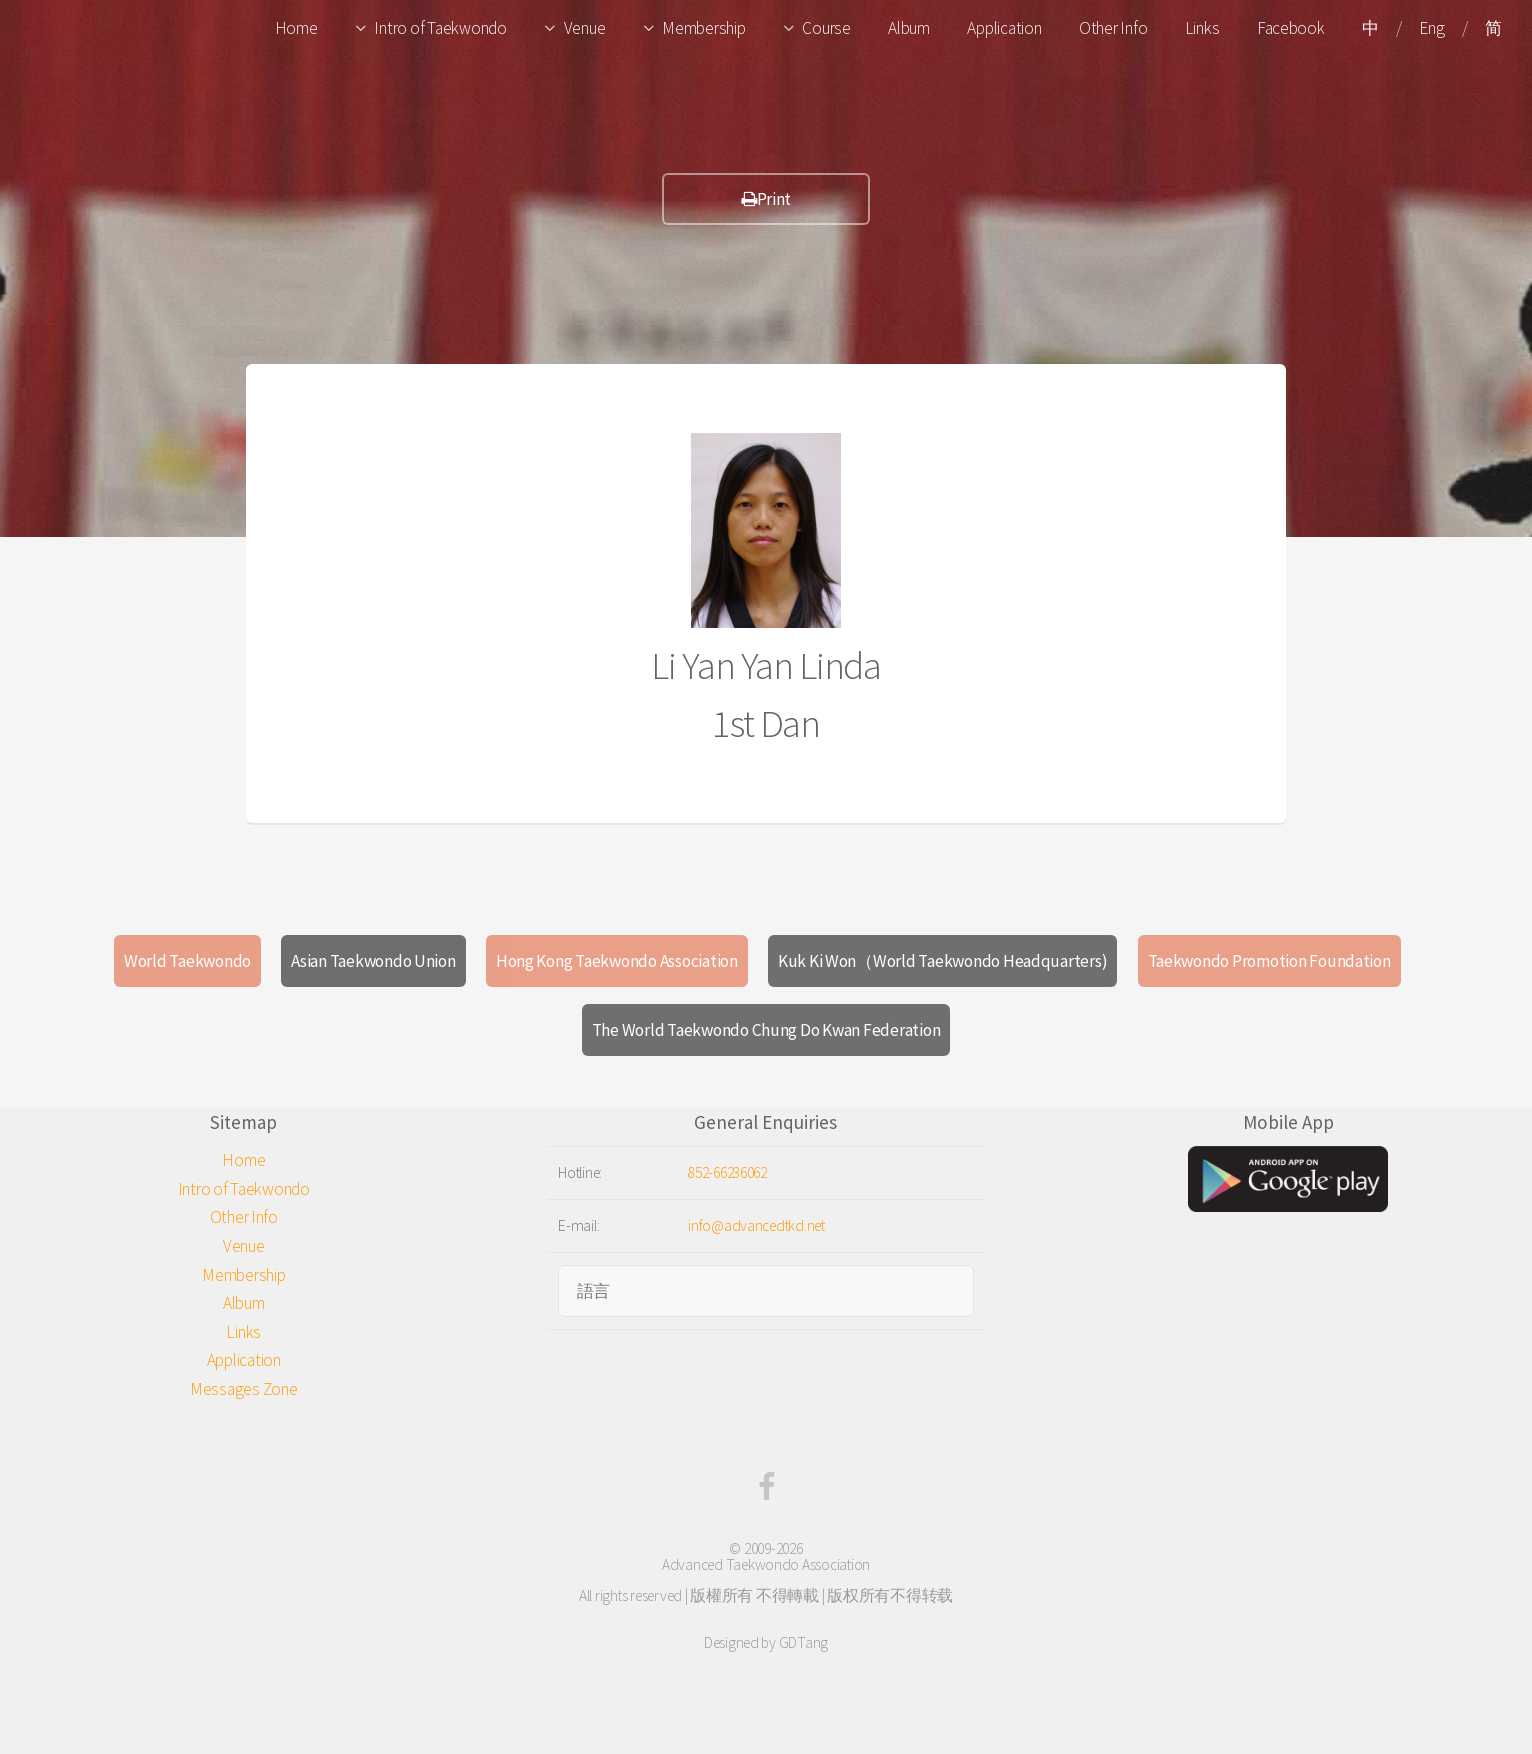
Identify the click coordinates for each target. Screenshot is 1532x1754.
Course (826, 28)
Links (1202, 28)
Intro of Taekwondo (440, 28)
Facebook (1291, 28)
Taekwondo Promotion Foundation (1269, 961)
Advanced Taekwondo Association (766, 1564)
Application (1004, 28)
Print (766, 199)
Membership (703, 28)
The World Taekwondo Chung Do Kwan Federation (766, 1030)
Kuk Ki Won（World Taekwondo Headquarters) (943, 961)
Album (909, 28)
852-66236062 (727, 1172)
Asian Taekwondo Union (373, 961)
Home (296, 28)
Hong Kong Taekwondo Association (617, 961)
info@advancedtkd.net (756, 1225)
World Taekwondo (187, 961)
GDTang (803, 1642)
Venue (585, 28)
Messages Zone (244, 1389)
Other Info (1113, 28)
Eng (1431, 28)
